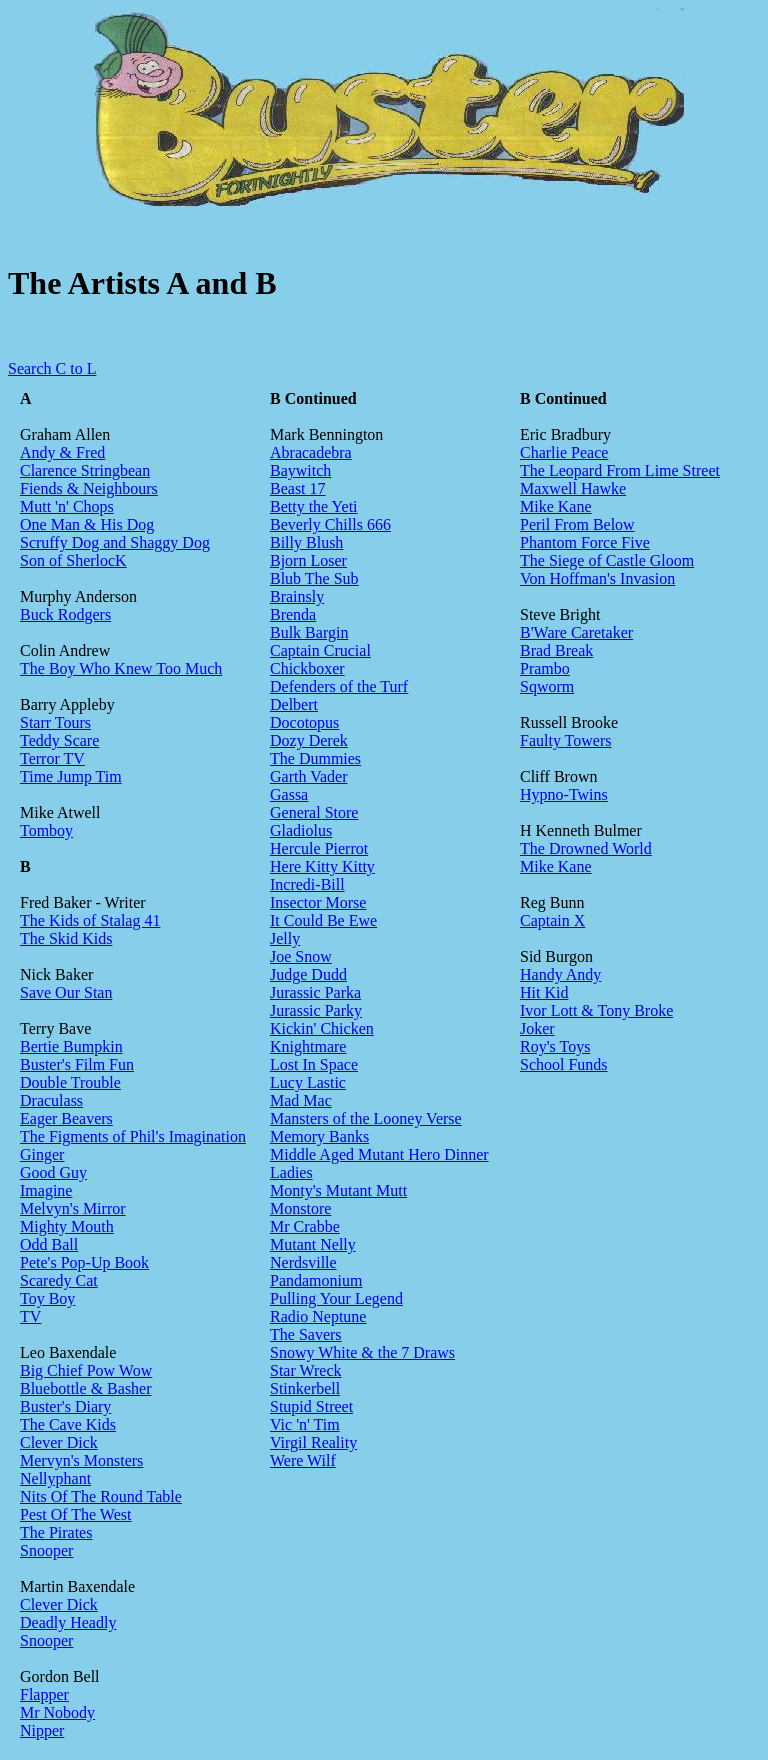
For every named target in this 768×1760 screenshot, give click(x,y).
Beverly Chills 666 (330, 524)
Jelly (285, 938)
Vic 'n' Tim (305, 1424)
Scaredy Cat (59, 1280)
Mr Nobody (57, 1712)
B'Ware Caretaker (576, 632)
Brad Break (556, 650)
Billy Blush (306, 542)
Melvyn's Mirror (73, 1208)
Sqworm (547, 686)
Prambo (545, 668)
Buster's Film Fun (77, 1064)
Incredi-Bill (307, 884)
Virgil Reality (313, 1442)
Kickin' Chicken (322, 1028)
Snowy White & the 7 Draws (362, 1352)
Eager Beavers (66, 1118)
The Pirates (56, 1532)
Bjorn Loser (308, 560)
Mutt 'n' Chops (67, 506)
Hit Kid (544, 992)
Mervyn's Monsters (81, 1460)
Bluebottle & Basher (86, 1388)
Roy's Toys (555, 1046)
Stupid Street (311, 1406)
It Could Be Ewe (323, 920)
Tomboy (46, 830)
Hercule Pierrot (319, 848)
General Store (314, 812)
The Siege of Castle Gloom (607, 560)
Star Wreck (305, 1370)
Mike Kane (556, 506)
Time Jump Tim (71, 776)
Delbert (294, 704)
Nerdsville (303, 1262)
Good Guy (53, 1172)
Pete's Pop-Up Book (84, 1262)
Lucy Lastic (308, 1082)
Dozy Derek (309, 740)
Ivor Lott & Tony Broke (596, 1010)
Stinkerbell (305, 1388)
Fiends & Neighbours (89, 488)
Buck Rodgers (65, 614)
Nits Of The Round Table (101, 1496)
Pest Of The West (75, 1514)
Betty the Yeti (314, 506)
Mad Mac (301, 1100)
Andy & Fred (62, 452)
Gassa (289, 794)
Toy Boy (47, 1298)
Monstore (300, 1208)
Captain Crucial (320, 650)
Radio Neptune (318, 1316)
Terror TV (52, 758)
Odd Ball (49, 1244)
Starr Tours (55, 722)
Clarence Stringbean (85, 470)
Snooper (46, 1550)
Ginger (42, 1154)
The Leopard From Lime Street (620, 470)
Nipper (42, 1730)
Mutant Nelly (313, 1244)
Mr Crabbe (305, 1226)
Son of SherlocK (73, 560)
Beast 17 (298, 488)
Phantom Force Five (585, 542)
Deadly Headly (68, 1622)
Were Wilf (303, 1460)
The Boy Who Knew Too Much (121, 668)
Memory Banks (319, 1136)
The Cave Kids (68, 1424)
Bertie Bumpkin (71, 1046)
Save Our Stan (66, 992)
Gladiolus (301, 830)
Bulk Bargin (309, 632)
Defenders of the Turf (339, 686)
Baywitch (300, 470)
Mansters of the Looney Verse (366, 1118)
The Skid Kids (66, 938)
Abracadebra (311, 452)
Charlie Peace (564, 452)
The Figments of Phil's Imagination (133, 1136)
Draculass (51, 1100)
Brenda (293, 614)
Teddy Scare (59, 740)
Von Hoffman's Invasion (597, 578)
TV (30, 1316)
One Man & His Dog (87, 524)
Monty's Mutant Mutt (338, 1190)
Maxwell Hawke (573, 488)
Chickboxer (307, 668)
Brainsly (297, 596)
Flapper (44, 1694)
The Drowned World (586, 848)
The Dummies (315, 758)
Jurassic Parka (315, 992)
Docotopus (304, 722)
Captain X (552, 920)
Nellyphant (55, 1478)
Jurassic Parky (316, 1010)
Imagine (46, 1190)
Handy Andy (560, 974)
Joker (537, 1028)
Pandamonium (316, 1280)
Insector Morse (318, 902)
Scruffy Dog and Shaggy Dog (115, 542)
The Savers (306, 1334)
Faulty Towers (565, 740)
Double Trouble (70, 1082)
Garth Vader (308, 776)
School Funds (564, 1064)
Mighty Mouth (67, 1226)
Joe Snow (301, 956)
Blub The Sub (314, 578)
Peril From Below (577, 524)
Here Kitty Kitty (322, 866)
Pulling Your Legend (336, 1298)
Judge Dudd (308, 974)
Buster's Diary (65, 1406)
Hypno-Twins (564, 794)
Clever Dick (59, 1442)
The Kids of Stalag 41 (90, 920)
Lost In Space (314, 1064)
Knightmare (308, 1046)
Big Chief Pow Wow (86, 1370)
